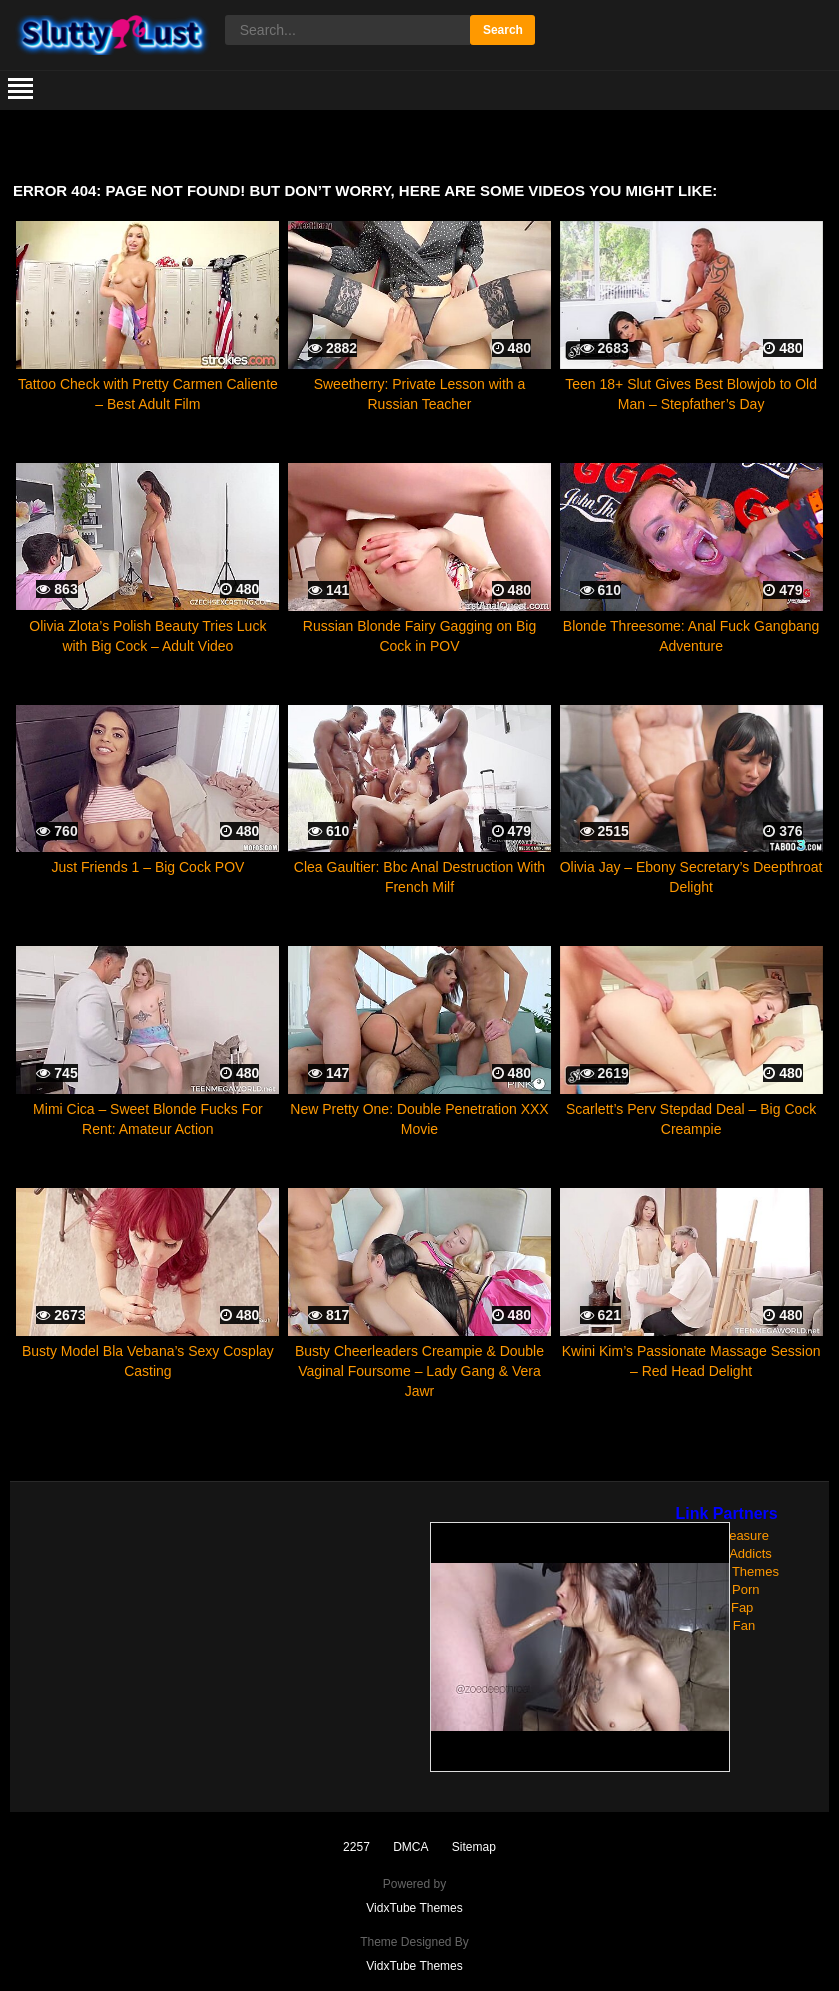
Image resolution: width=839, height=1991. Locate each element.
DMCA (410, 1847)
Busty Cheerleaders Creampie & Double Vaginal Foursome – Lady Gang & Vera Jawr (419, 1371)
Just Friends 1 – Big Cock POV (147, 867)
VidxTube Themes (414, 1908)
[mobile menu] (20, 90)
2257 (356, 1847)
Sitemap (474, 1847)
